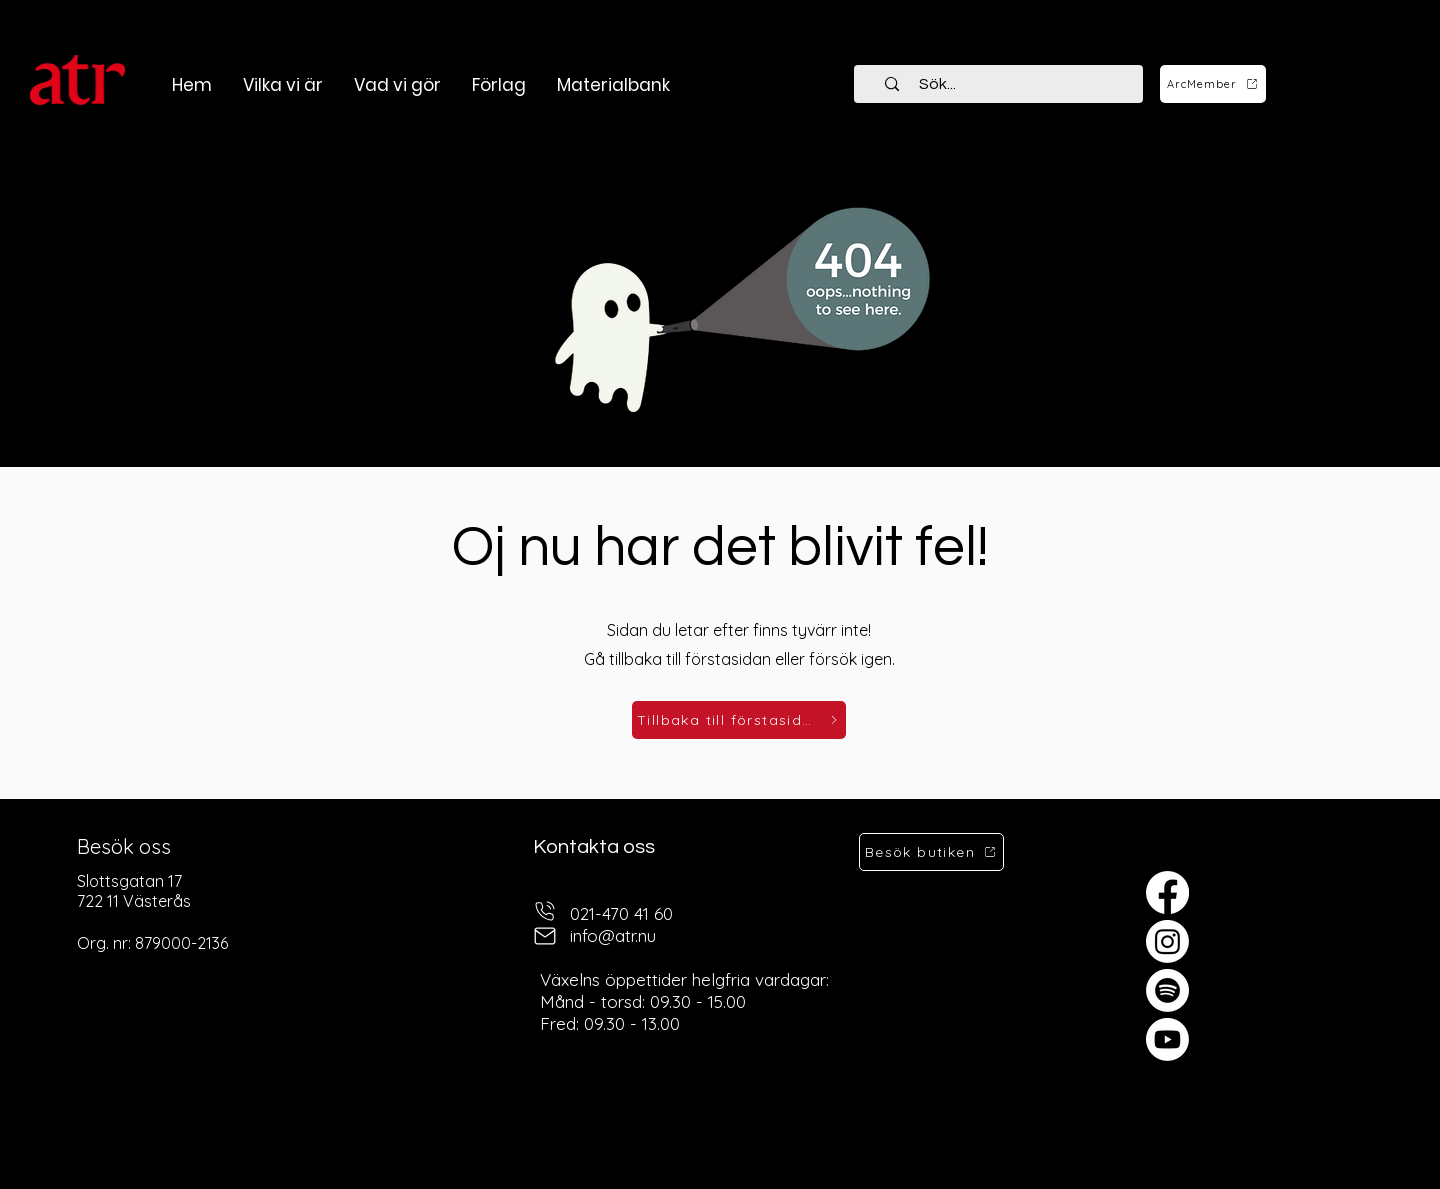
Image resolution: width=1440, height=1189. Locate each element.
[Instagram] (1167, 941)
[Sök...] (1010, 84)
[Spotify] (1167, 990)
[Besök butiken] (931, 852)
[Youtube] (1167, 1039)
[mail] (545, 936)
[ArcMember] (1213, 84)
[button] (397, 85)
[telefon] (545, 911)
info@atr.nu (613, 935)
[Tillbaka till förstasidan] (739, 720)
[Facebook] (1167, 892)
